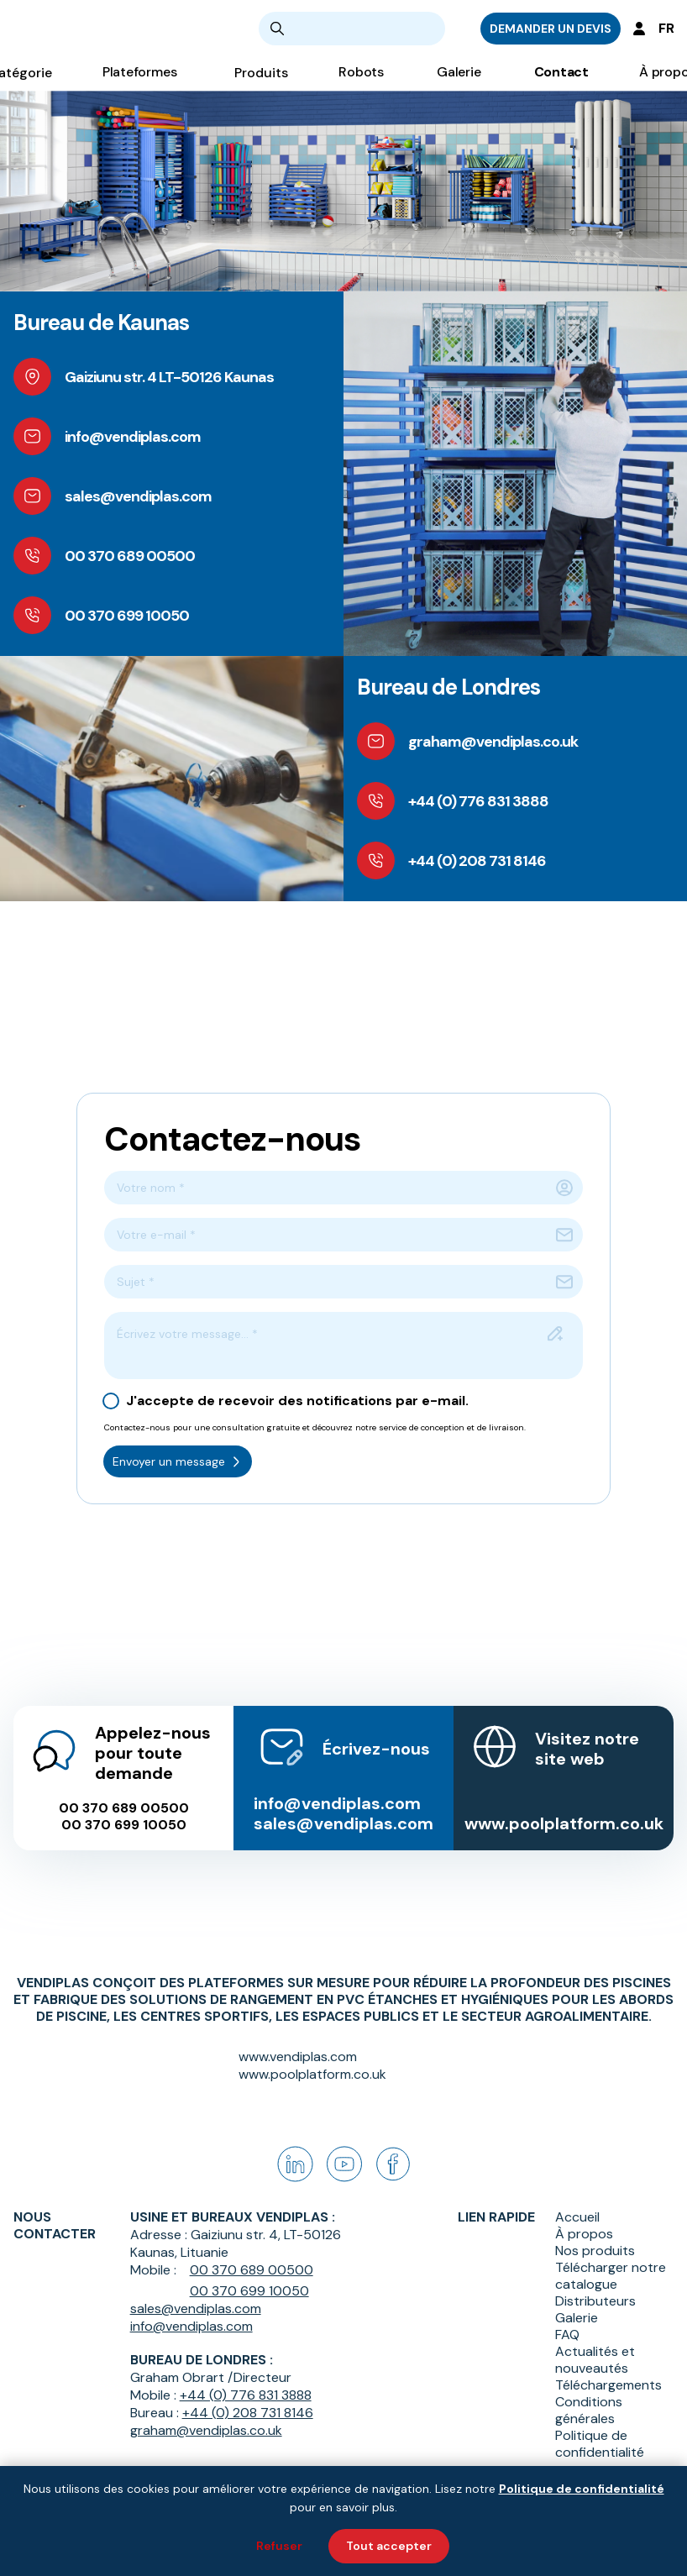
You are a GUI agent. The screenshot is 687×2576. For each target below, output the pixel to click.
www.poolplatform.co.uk (563, 1805)
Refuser (279, 2545)
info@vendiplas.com (337, 1785)
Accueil (577, 2217)
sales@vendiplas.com (343, 1805)
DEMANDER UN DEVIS (550, 34)
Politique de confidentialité (599, 2444)
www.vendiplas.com (298, 2056)
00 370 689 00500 (124, 1789)
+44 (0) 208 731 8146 (247, 2412)
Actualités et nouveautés (595, 2360)
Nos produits (595, 2251)
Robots (361, 84)
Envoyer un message (178, 1461)
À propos (584, 2234)
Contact (561, 84)
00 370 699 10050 (123, 1806)
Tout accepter (389, 2545)
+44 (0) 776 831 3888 (246, 2395)
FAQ (567, 2335)
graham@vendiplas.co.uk (206, 2430)
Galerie (458, 84)
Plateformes (139, 84)
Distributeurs (595, 2301)
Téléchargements (608, 2385)
